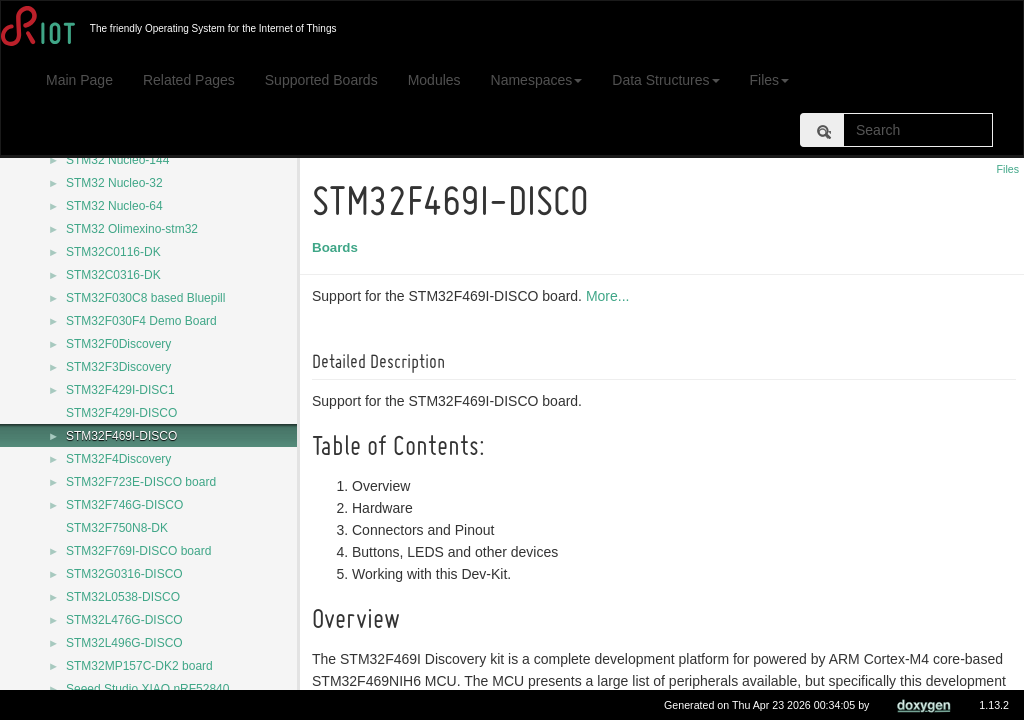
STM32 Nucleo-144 (117, 160)
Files (770, 80)
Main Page (79, 80)
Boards (338, 247)
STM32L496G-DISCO (124, 643)
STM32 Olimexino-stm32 (132, 229)
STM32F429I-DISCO (121, 413)
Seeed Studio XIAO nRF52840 (147, 689)
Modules (434, 80)
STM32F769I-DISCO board (138, 551)
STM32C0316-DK (113, 275)
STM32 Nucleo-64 (114, 206)
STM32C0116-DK (113, 252)
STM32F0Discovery (118, 344)
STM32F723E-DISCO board (141, 482)
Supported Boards (321, 80)
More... (611, 296)
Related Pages (189, 80)
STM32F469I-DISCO (121, 436)
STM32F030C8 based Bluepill (145, 298)
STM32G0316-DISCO (124, 574)
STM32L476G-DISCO (124, 620)
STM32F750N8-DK (117, 528)
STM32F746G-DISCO (124, 505)
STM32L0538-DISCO (123, 597)
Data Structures (665, 80)
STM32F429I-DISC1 (120, 390)
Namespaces (537, 80)
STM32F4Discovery (118, 459)
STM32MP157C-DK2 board (139, 666)
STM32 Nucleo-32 (114, 183)
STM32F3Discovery (118, 367)
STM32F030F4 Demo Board (141, 321)
